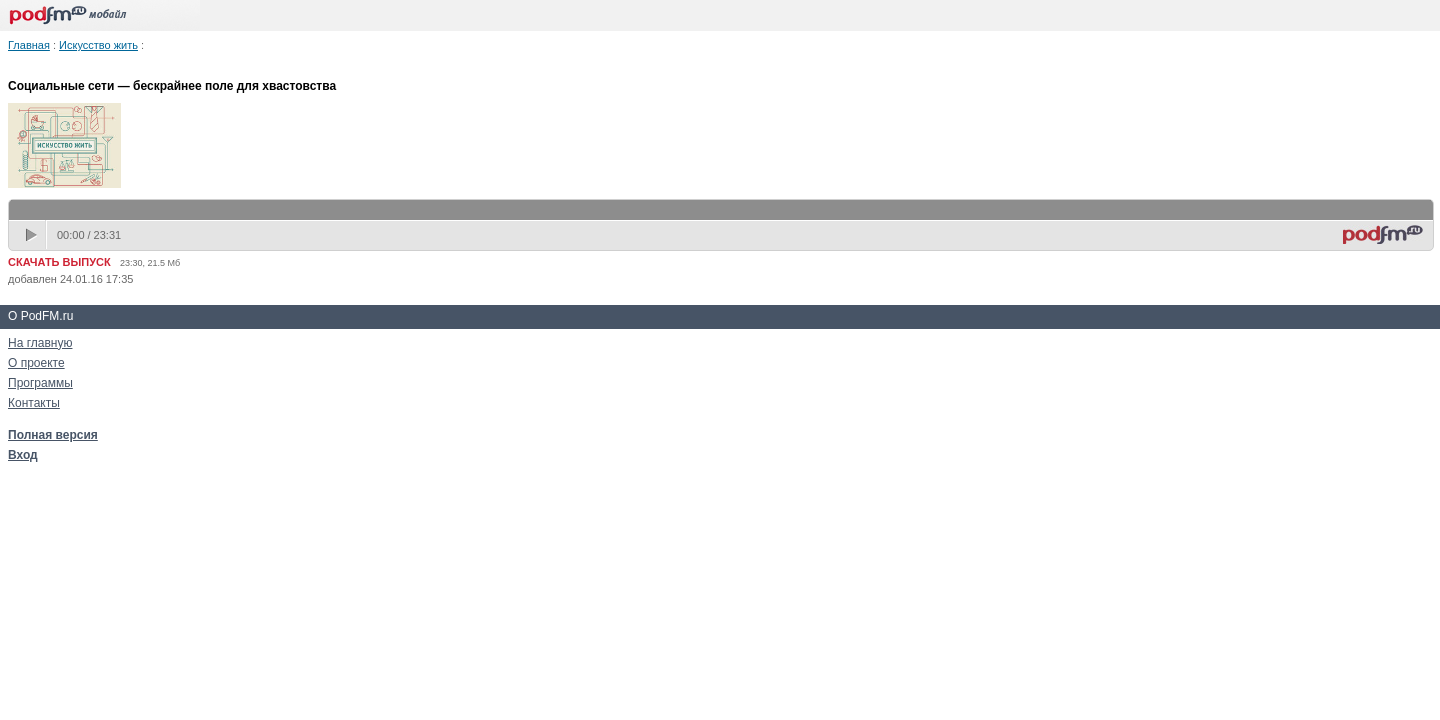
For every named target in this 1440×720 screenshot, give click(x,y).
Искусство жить (98, 45)
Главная (29, 45)
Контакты (34, 403)
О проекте (36, 363)
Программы (40, 383)
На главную (40, 343)
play (33, 235)
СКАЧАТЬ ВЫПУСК (59, 262)
